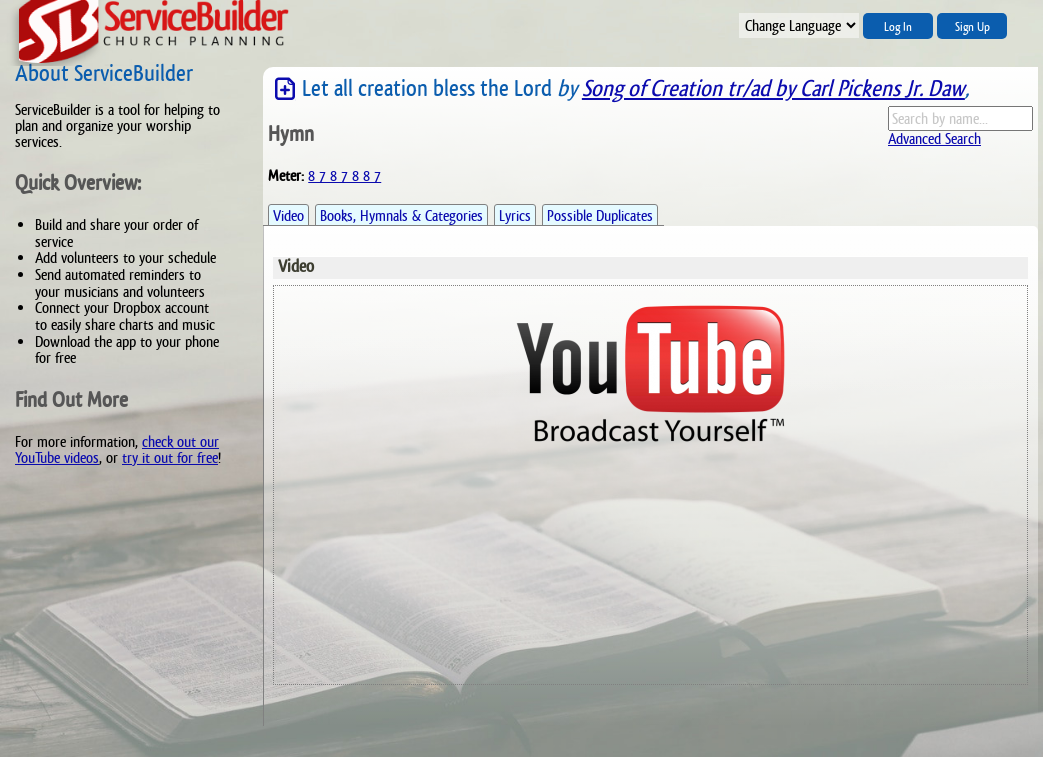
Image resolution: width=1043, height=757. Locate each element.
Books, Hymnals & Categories (401, 215)
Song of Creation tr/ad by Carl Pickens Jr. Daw (773, 88)
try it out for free (170, 457)
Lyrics (515, 215)
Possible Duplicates (600, 215)
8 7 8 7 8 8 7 (344, 175)
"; (799, 25)
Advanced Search (934, 138)
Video (288, 215)
